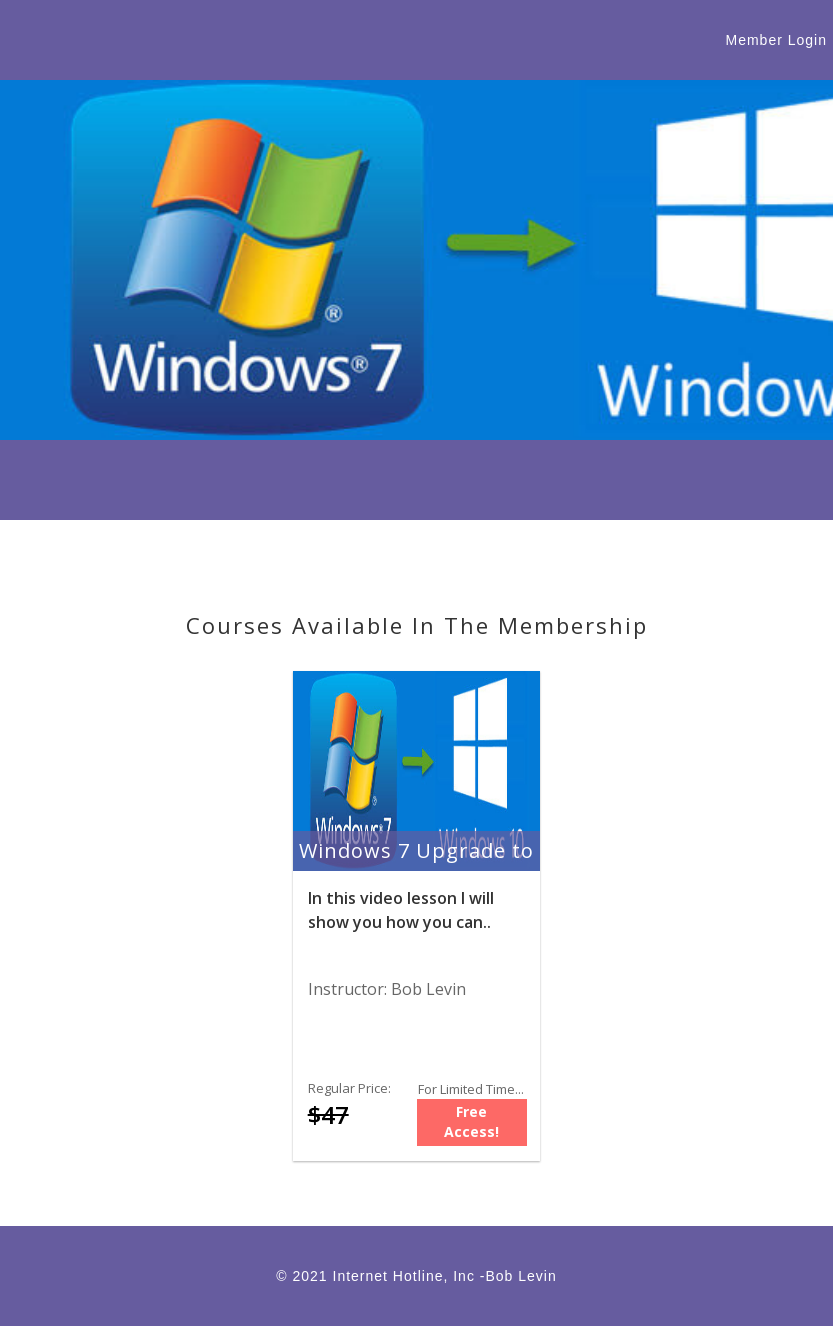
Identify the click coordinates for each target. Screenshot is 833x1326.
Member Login (777, 40)
